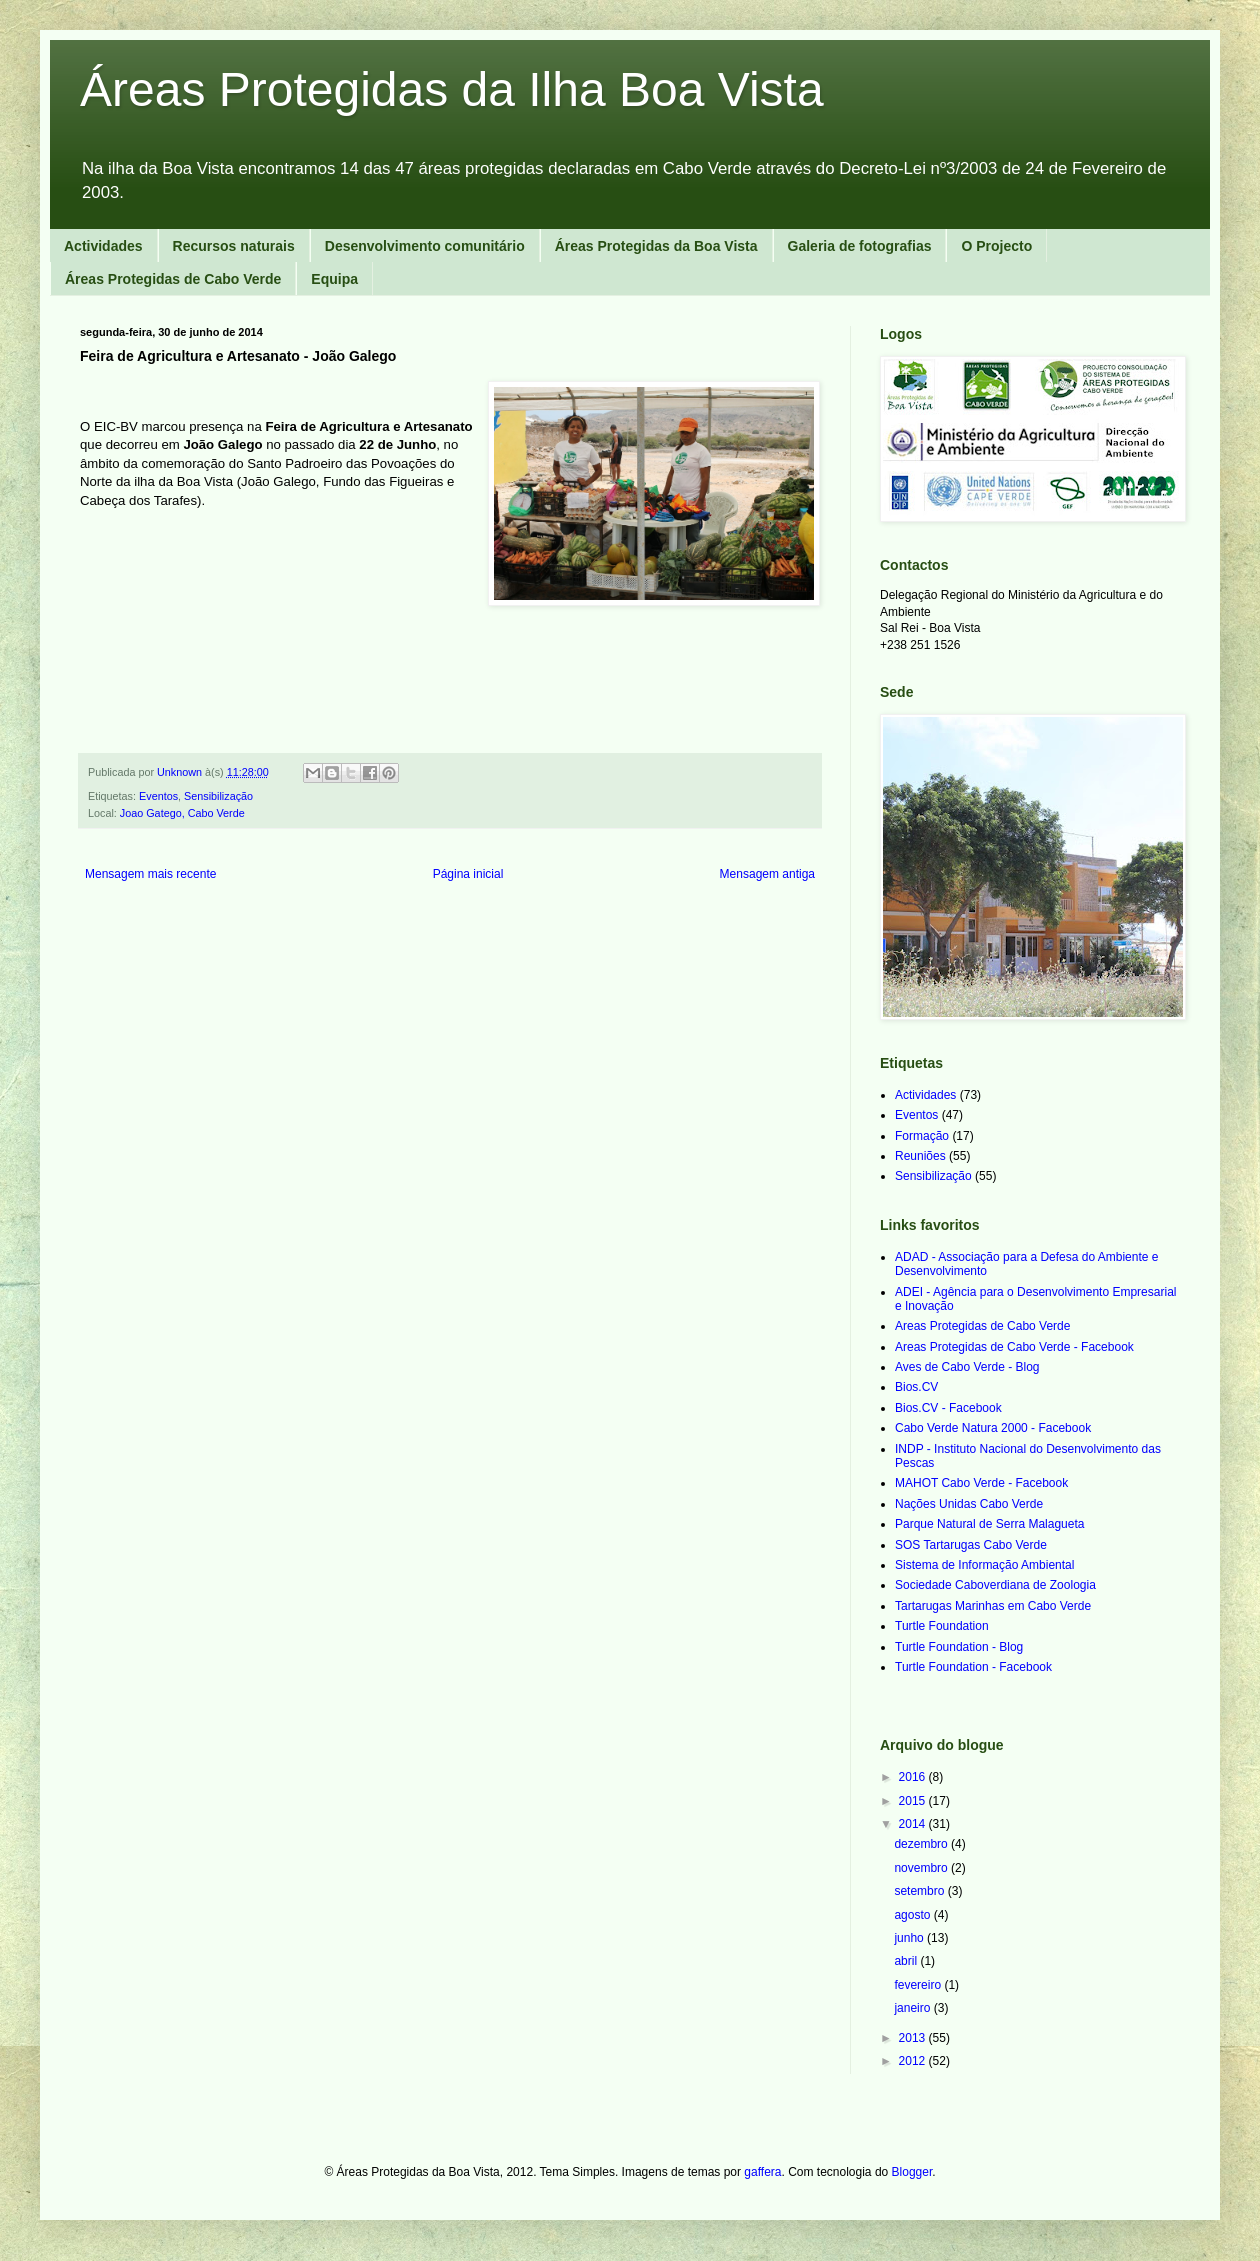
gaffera (762, 2172)
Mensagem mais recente (150, 874)
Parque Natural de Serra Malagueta (989, 1524)
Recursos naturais (234, 246)
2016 (914, 1777)
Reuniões (920, 1156)
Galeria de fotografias (860, 246)
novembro (922, 1868)
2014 (914, 1824)
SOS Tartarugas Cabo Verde (971, 1545)
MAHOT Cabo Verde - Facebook (981, 1483)
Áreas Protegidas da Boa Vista (656, 246)
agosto (913, 1915)
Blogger (912, 2172)
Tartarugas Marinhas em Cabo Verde (993, 1606)
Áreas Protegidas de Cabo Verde (173, 279)
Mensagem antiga (767, 874)
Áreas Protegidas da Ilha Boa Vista (452, 89)
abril (907, 1961)
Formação (922, 1136)
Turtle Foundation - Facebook (973, 1667)
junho (910, 1938)
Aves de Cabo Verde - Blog (967, 1367)
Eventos (158, 796)
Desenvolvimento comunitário (425, 246)
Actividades (103, 246)
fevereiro (919, 1985)
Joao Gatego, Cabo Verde (182, 813)
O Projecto (996, 246)
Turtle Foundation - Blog (959, 1647)
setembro (920, 1891)
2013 (914, 2038)
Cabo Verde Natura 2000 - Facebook (993, 1428)
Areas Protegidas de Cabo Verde (982, 1326)
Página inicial (468, 874)
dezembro (922, 1844)
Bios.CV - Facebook (948, 1408)
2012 (914, 2061)
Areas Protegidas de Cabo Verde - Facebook (1014, 1347)
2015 (914, 1801)
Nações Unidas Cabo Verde (969, 1504)
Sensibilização (218, 796)
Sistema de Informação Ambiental (984, 1565)
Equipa (334, 279)
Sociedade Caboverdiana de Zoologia (995, 1585)
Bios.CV (916, 1387)
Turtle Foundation (942, 1626)
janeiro (913, 2008)
